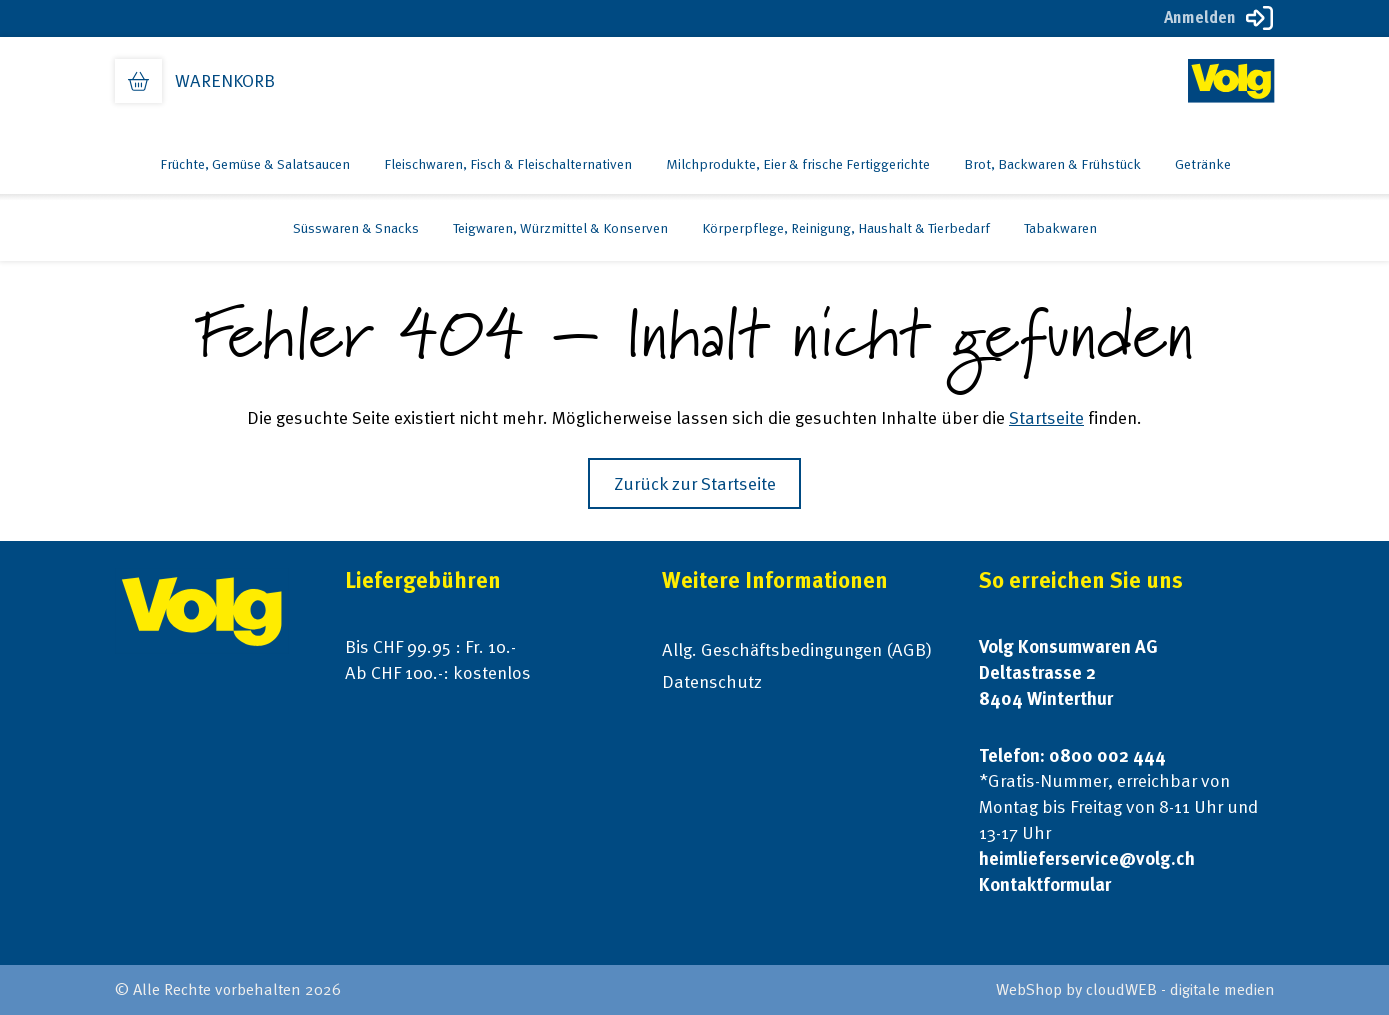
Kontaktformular (1045, 884)
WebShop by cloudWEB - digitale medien (1135, 989)
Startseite (1046, 417)
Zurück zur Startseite (695, 483)
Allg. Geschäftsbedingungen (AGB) (797, 649)
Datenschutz (712, 681)
